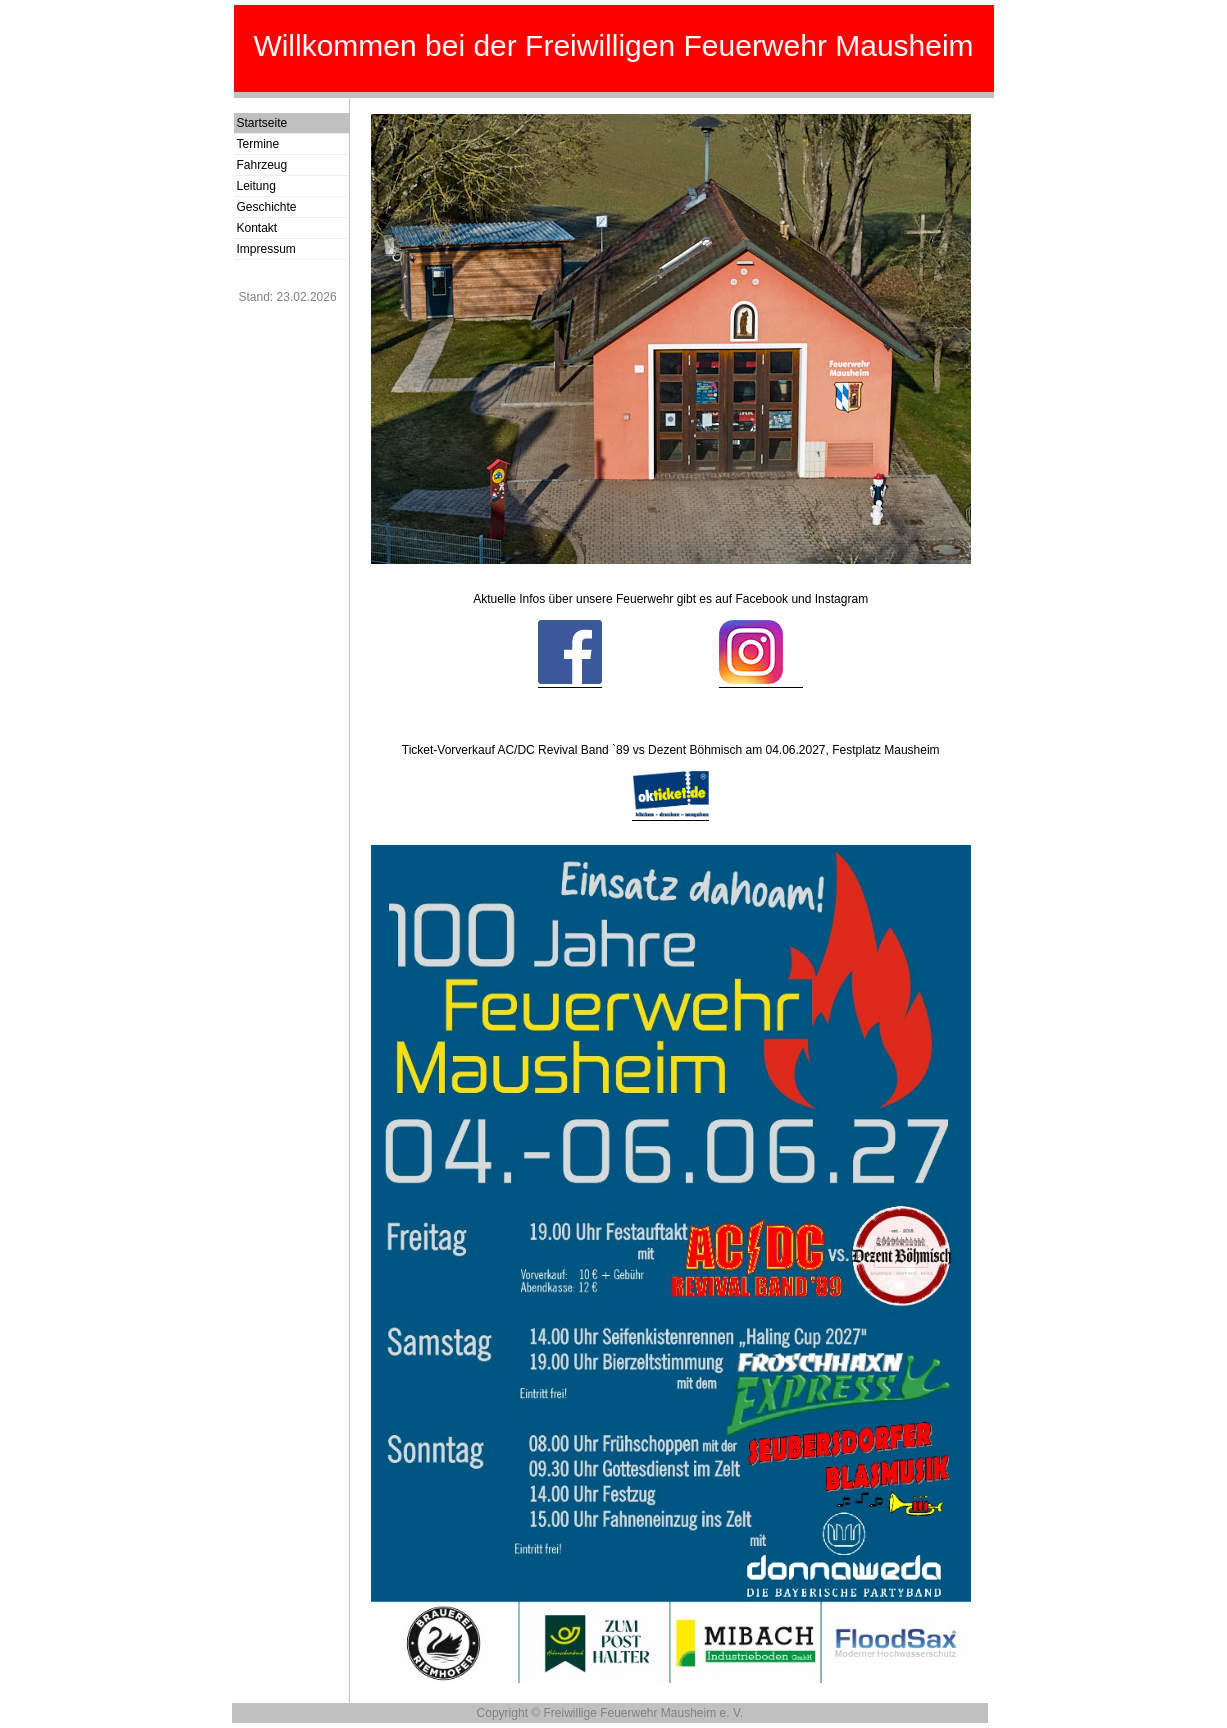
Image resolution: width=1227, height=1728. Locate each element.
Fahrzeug (262, 165)
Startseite (262, 123)
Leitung (256, 186)
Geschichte (267, 207)
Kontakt (257, 228)
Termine (258, 144)
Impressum (266, 249)
